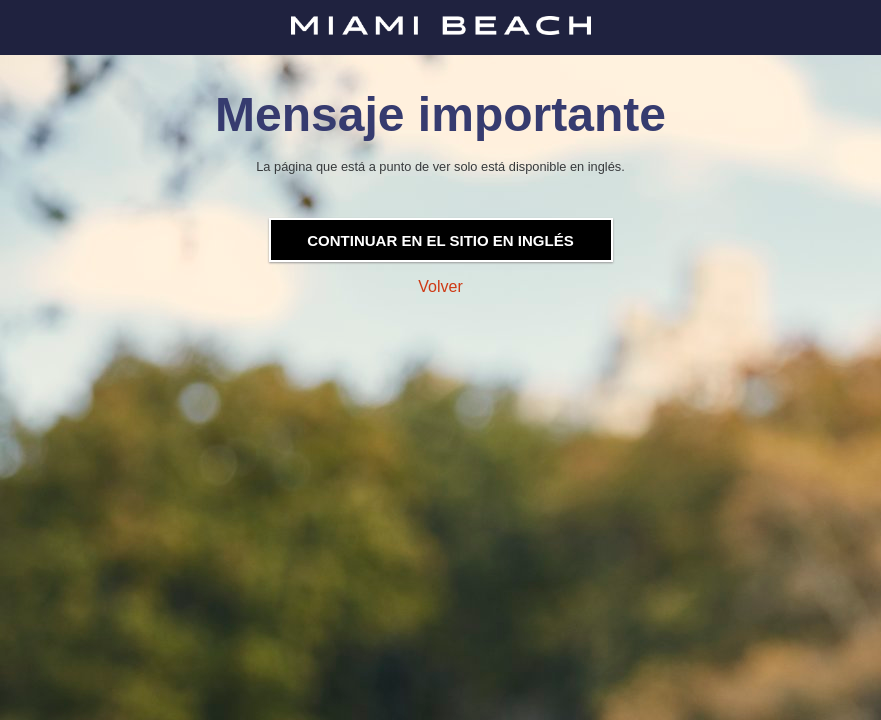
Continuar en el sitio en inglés (440, 240)
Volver (440, 286)
